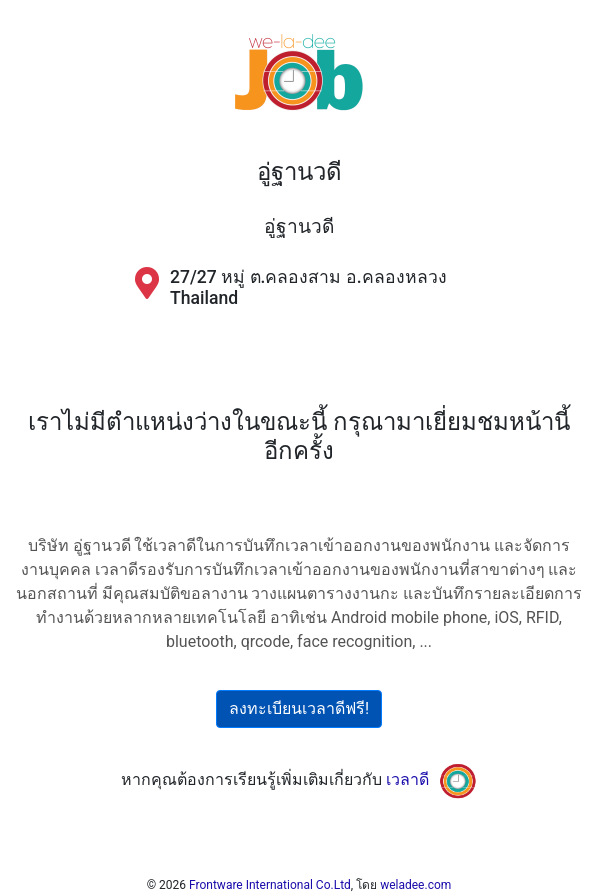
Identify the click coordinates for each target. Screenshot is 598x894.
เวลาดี (407, 779)
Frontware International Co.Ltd (270, 885)
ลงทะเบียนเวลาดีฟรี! (299, 708)
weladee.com (415, 885)
